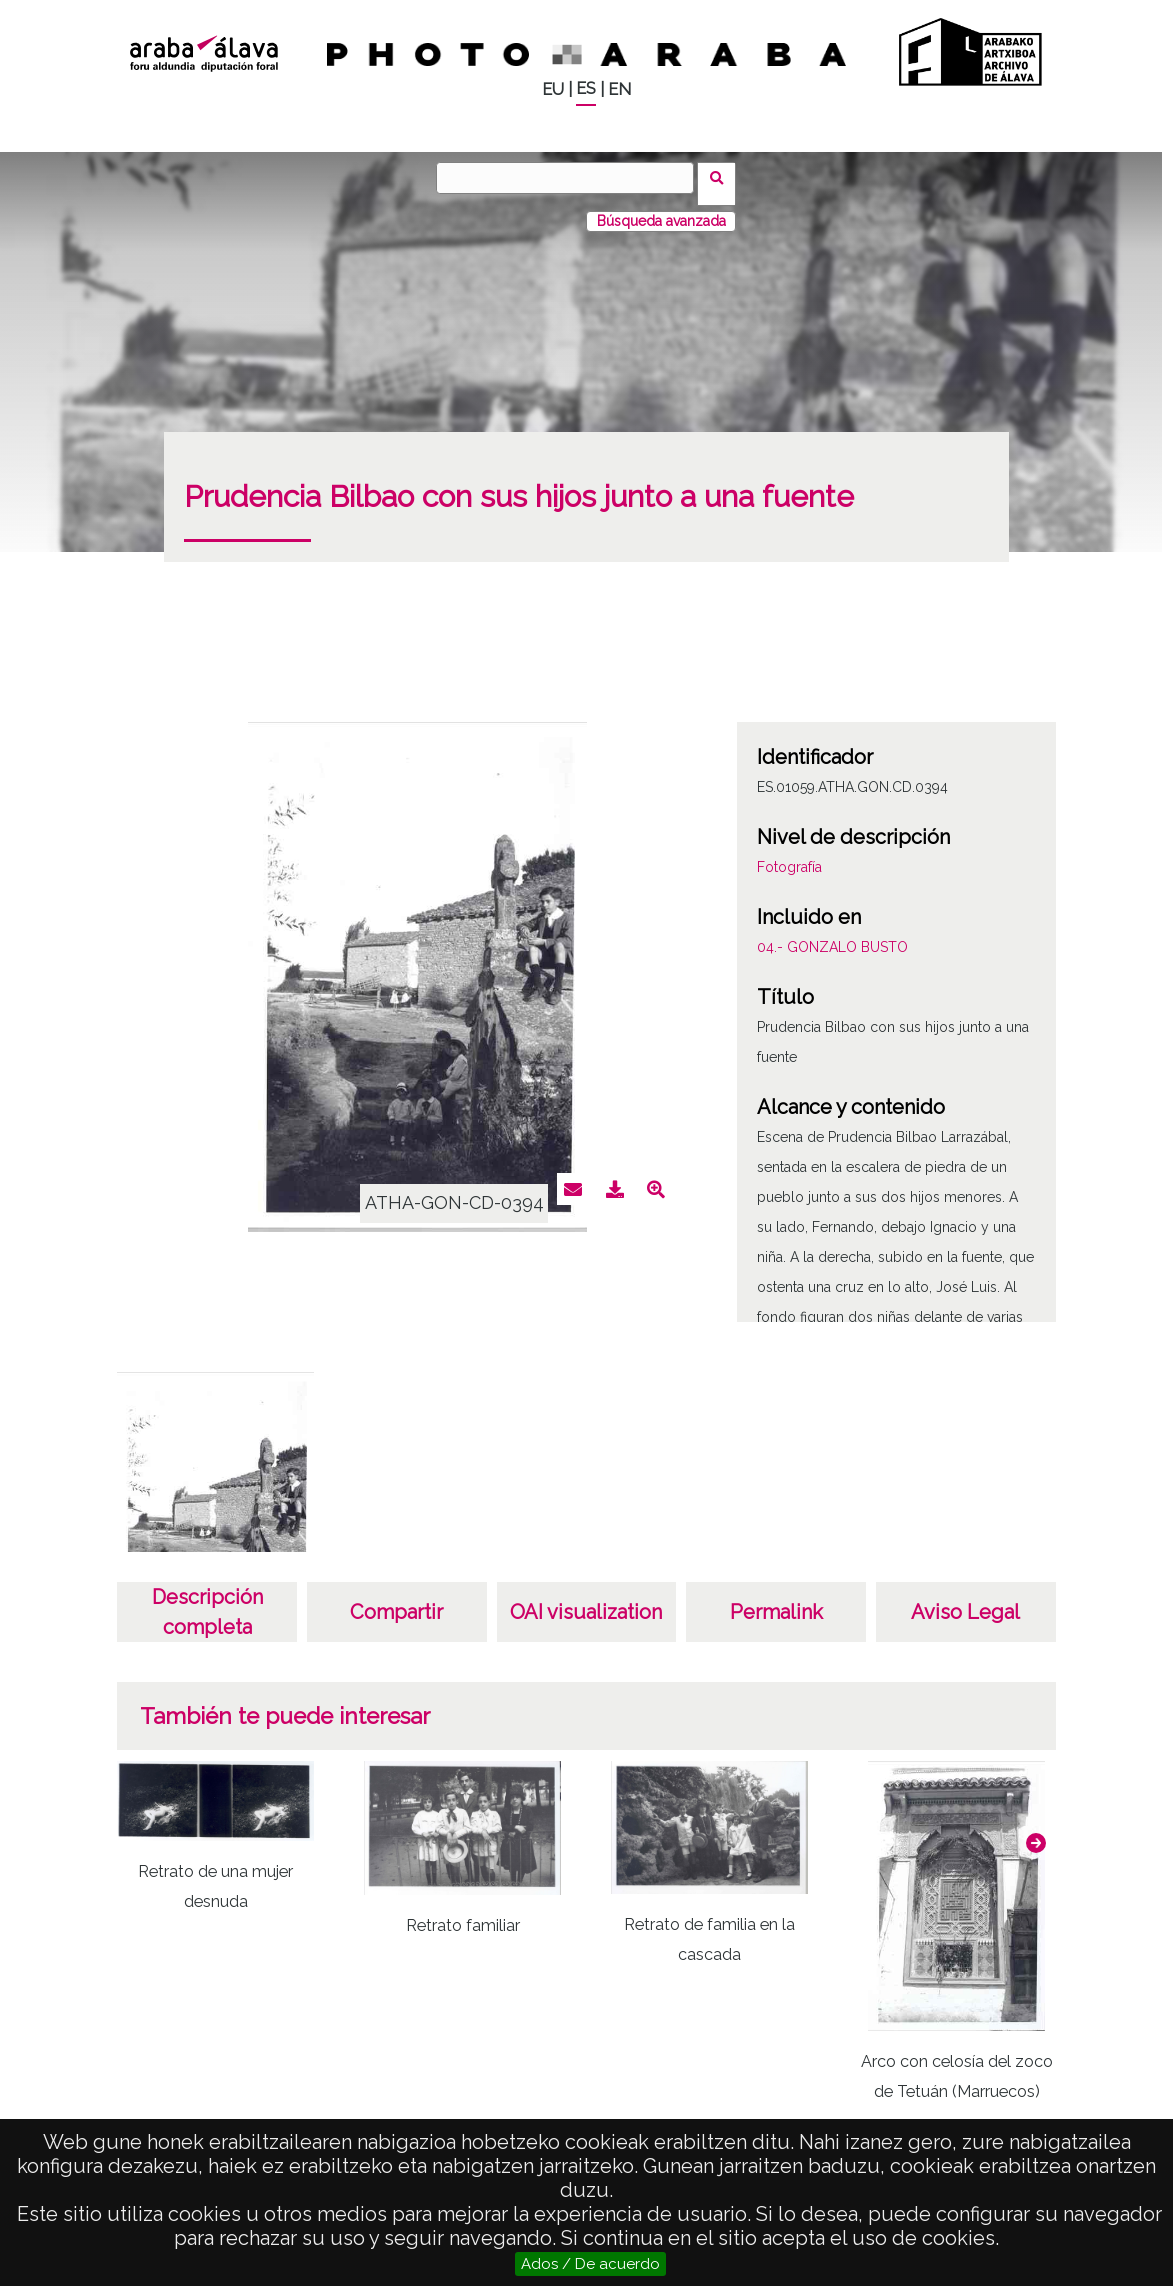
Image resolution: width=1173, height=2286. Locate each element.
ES (586, 88)
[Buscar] (571, 178)
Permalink (776, 1600)
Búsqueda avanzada (661, 209)
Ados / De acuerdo (590, 2264)
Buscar (723, 177)
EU (553, 89)
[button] (1036, 1831)
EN (619, 89)
